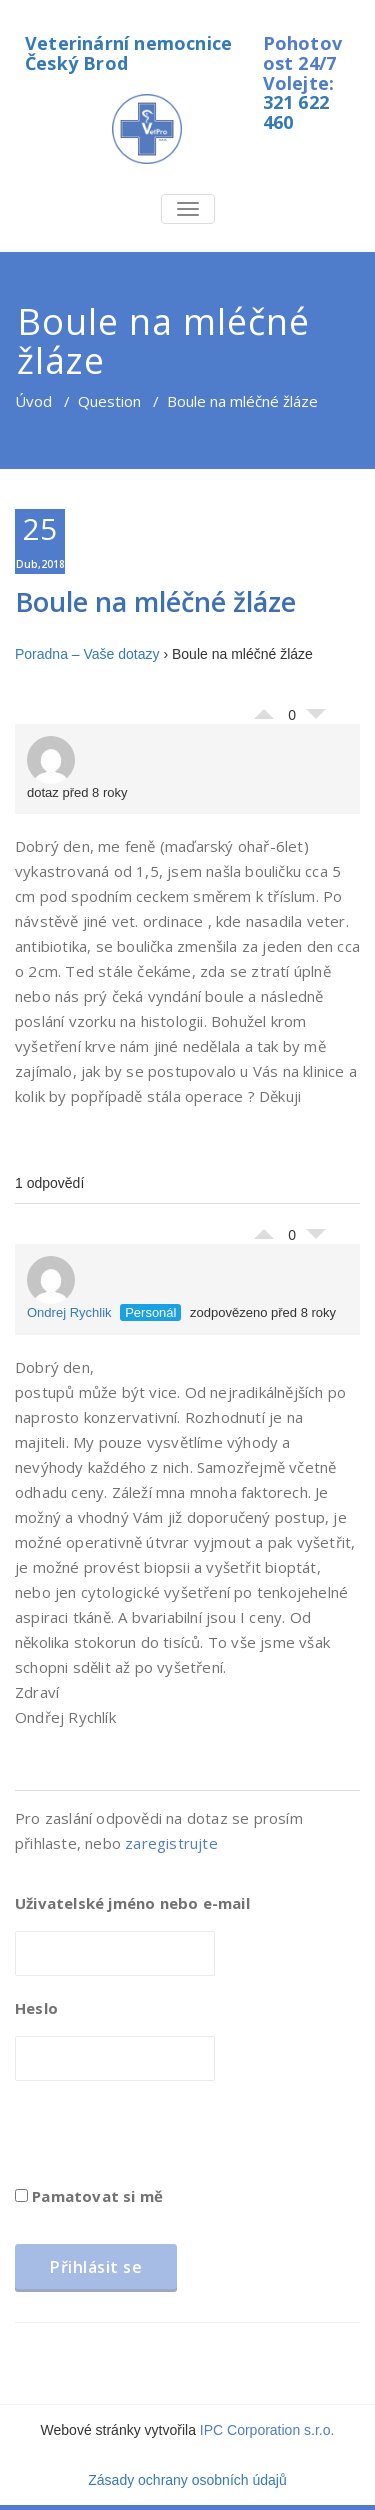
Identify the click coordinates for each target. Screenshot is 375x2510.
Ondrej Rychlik (69, 1288)
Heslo (36, 2008)
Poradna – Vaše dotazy (87, 654)
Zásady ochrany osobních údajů (187, 2480)
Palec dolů (316, 719)
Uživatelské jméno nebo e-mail (132, 1903)
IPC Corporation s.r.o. (267, 2430)
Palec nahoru (264, 709)
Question (109, 401)
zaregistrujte (171, 1843)
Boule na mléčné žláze (155, 601)
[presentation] (167, 2140)
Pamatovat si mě (89, 2196)
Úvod (33, 401)
